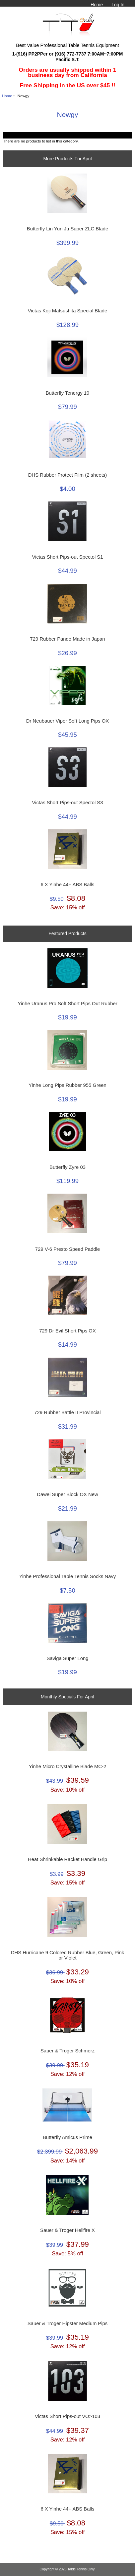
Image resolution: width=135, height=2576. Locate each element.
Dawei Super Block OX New (67, 1494)
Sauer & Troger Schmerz (67, 2050)
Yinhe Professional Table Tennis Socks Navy (67, 1576)
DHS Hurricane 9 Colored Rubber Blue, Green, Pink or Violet (67, 1955)
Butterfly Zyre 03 (67, 1167)
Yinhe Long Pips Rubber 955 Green (67, 1085)
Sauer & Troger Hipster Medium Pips (67, 2323)
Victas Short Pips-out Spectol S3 (67, 802)
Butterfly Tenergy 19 (68, 393)
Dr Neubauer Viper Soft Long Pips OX (67, 721)
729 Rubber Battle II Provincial (67, 1412)
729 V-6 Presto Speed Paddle (67, 1249)
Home (97, 4)
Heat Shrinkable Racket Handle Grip (67, 1859)
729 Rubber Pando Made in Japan (67, 639)
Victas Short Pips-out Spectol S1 (67, 557)
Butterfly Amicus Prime (67, 2137)
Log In (117, 4)
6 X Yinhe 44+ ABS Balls (67, 884)
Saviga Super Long (67, 1658)
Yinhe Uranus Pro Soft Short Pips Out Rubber (67, 1003)
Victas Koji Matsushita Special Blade (67, 310)
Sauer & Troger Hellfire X (67, 2230)
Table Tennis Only (80, 2569)
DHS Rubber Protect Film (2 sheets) (67, 475)
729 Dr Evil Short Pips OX (67, 1330)
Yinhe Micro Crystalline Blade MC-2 (67, 1766)
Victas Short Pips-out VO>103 (67, 2416)
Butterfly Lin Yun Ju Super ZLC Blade (67, 228)
